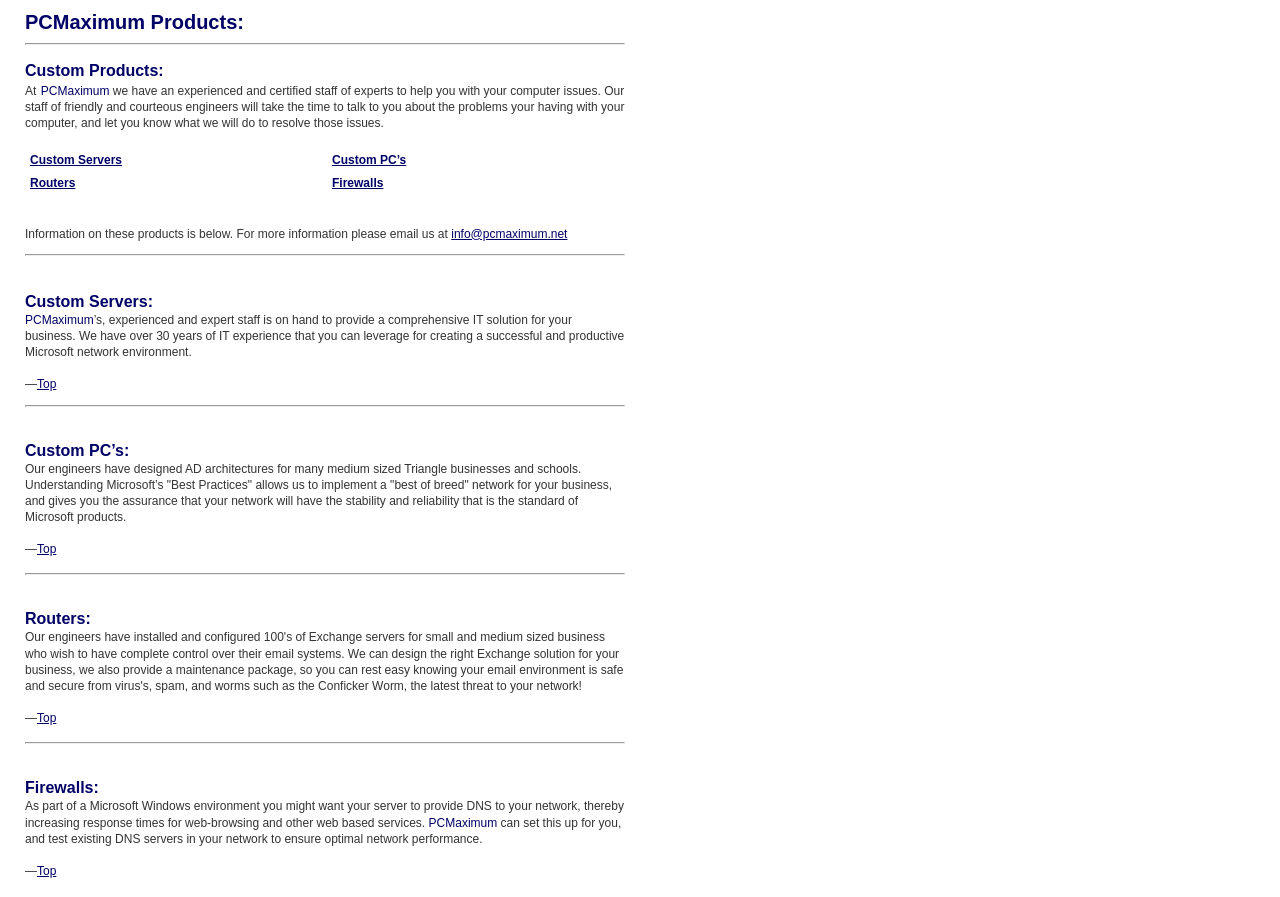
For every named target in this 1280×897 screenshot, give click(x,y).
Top (46, 384)
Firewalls (357, 183)
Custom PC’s (369, 160)
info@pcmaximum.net (509, 234)
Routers (52, 183)
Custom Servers (76, 160)
